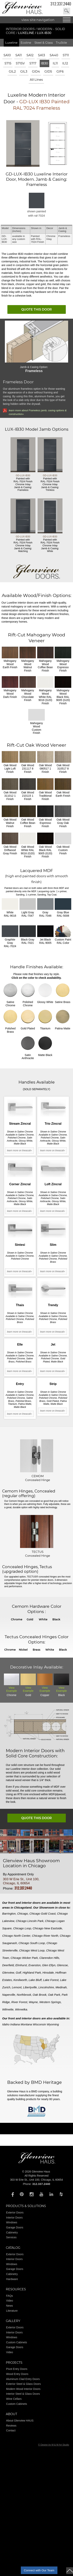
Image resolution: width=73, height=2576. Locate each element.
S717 (32, 63)
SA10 (7, 55)
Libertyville (30, 1987)
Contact (10, 2430)
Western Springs (50, 2002)
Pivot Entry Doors (16, 2368)
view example (11, 1689)
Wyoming (53, 2024)
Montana (26, 2024)
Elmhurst (21, 1965)
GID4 (36, 71)
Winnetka (21, 2009)
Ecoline (26, 42)
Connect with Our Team (39, 2570)
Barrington (9, 1913)
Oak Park (54, 1994)
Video (9, 2300)
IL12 (65, 63)
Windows (11, 2222)
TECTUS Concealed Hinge (37, 1553)
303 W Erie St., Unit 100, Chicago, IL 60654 (21, 1881)
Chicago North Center (16, 1935)
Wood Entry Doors (17, 2374)
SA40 (54, 55)
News (9, 2305)
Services (11, 2237)
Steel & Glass (43, 42)
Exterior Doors (14, 2212)
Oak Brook (40, 1994)
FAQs (9, 2295)
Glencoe (62, 1965)
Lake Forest (50, 1980)
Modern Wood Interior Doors (23, 2388)
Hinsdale (48, 1972)
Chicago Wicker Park (24, 1957)
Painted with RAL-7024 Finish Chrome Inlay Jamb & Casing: (23, 465)
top (69, 2570)
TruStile (61, 42)
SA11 (18, 55)
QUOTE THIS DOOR (36, 309)
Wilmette (7, 2009)
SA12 (29, 55)
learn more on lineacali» (19, 1150)
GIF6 (60, 71)
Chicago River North (45, 1935)
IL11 (55, 63)
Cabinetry (12, 2232)
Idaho (6, 2024)
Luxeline (11, 42)
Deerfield (8, 1965)
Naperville (8, 1994)
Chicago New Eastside (47, 1928)
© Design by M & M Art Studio (53, 2444)
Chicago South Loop (31, 1943)
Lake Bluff (35, 1980)
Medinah (61, 1987)
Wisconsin (39, 2024)
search (66, 11)
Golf (18, 1972)
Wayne (33, 2002)
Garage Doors (14, 2227)
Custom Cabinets (16, 2342)
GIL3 (23, 71)
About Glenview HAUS (19, 2420)
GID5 (48, 71)
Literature (12, 2310)
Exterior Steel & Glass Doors (23, 2383)
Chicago (22, 1913)
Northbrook (24, 1994)
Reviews (11, 2425)
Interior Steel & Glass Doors (23, 2393)
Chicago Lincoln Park (30, 1921)
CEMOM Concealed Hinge (37, 1478)
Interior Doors (21, 29)
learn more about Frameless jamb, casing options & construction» (38, 412)
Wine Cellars (13, 2398)
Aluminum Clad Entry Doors (23, 2379)
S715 (7, 63)
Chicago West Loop (32, 1950)
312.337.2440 (60, 4)
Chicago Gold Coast (42, 1913)
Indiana (15, 2024)
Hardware (12, 2279)
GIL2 (12, 71)
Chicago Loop (22, 1928)
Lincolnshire (46, 1987)
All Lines (36, 80)
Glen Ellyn (48, 1965)
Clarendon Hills (49, 1957)
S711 (66, 55)
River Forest (19, 2002)
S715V (20, 63)
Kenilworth (20, 1980)
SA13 (41, 55)
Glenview (8, 1972)
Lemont (17, 1987)
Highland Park (32, 1972)
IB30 (44, 63)
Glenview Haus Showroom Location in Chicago (31, 1863)
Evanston (34, 1965)
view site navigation (38, 20)
